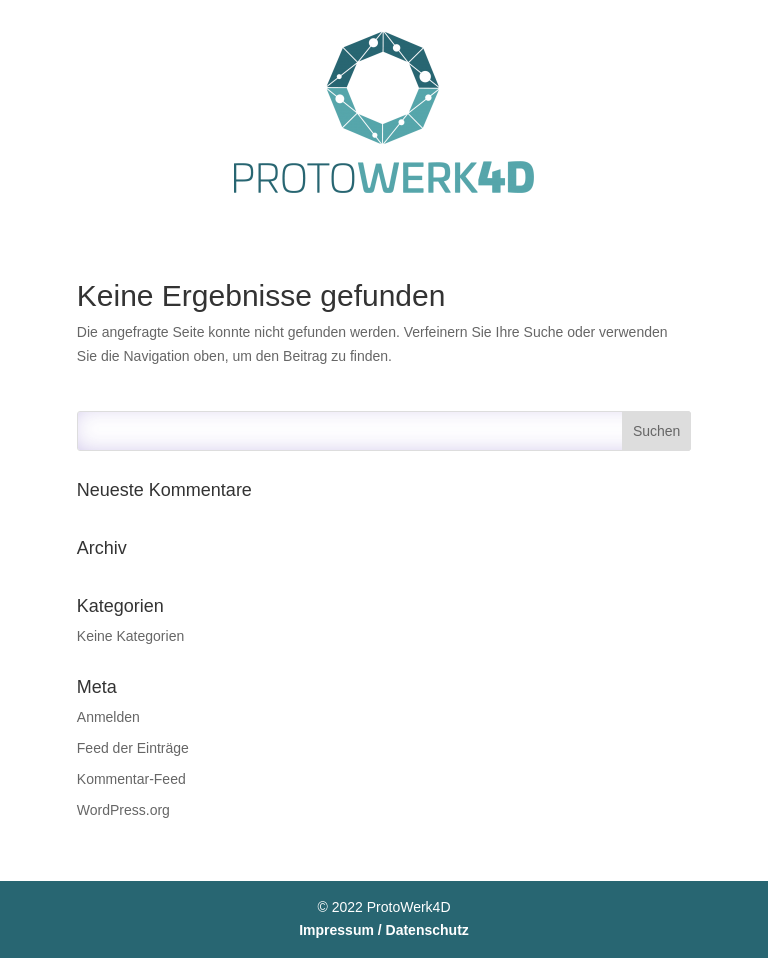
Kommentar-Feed (131, 779)
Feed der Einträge (133, 748)
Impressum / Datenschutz (384, 930)
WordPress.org (123, 810)
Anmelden (108, 717)
